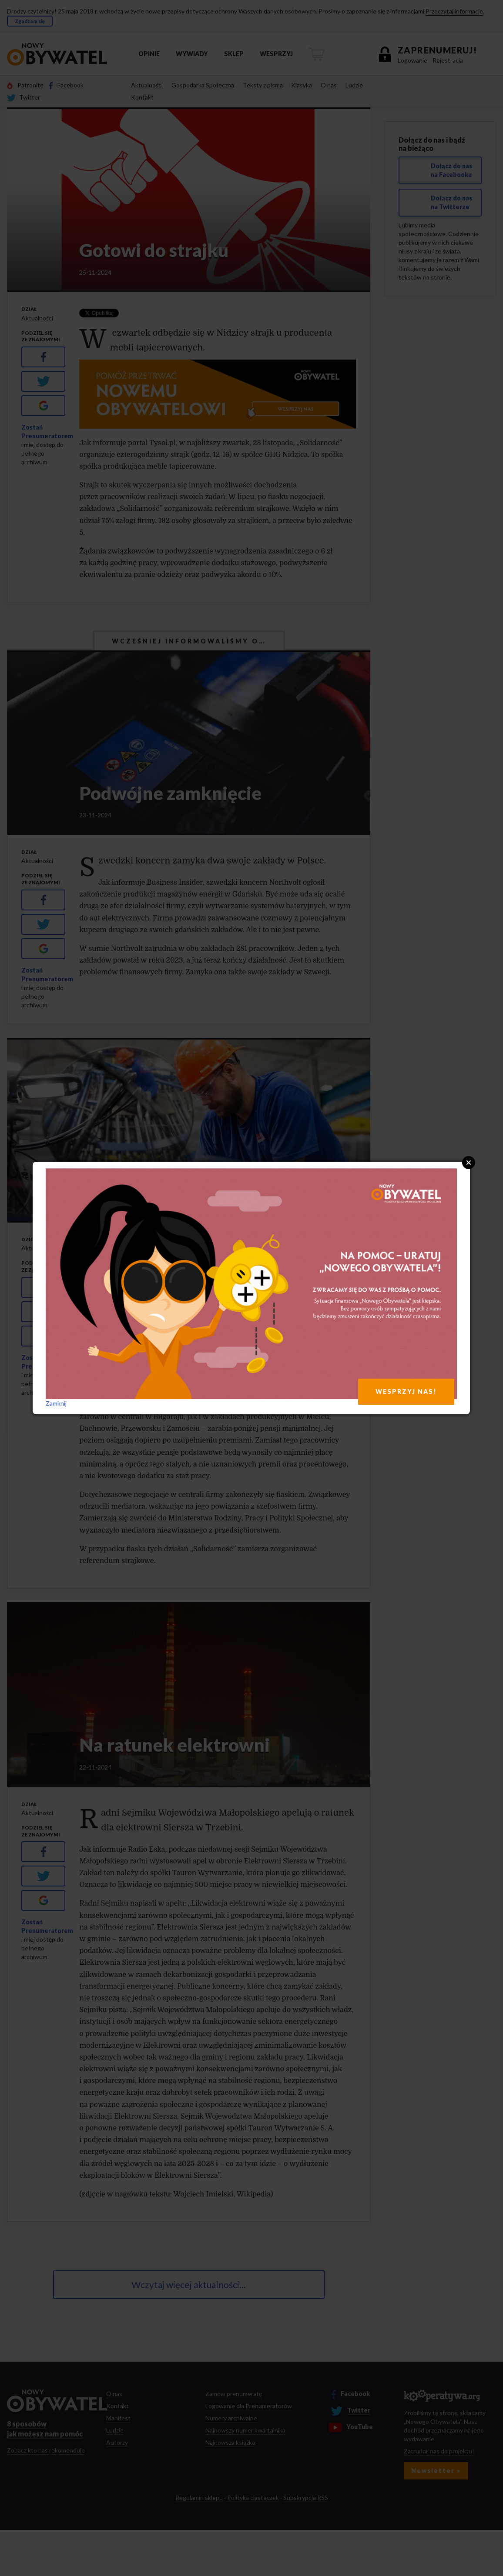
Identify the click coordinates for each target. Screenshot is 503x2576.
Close (468, 1162)
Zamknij (56, 1403)
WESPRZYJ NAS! (406, 1391)
